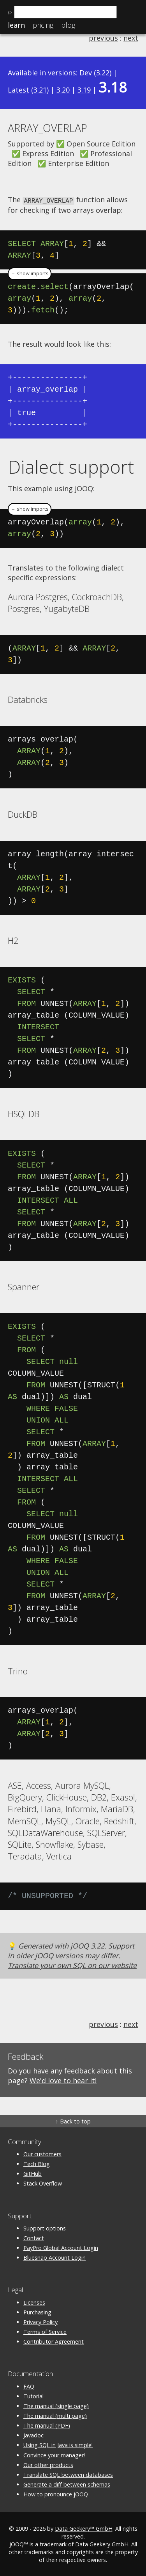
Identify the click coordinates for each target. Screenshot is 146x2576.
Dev (85, 72)
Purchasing (37, 2311)
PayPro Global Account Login (60, 2247)
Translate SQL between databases (68, 2474)
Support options (44, 2227)
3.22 (102, 72)
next (130, 38)
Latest (18, 89)
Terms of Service (45, 2331)
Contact (33, 2237)
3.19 (84, 89)
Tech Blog (36, 2163)
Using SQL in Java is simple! (58, 2444)
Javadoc (33, 2435)
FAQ (28, 2385)
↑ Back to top (72, 2120)
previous (103, 38)
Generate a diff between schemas (66, 2484)
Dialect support (71, 466)
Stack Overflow (42, 2183)
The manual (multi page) (55, 2415)
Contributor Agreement (53, 2341)
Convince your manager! (54, 2454)
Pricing (43, 25)
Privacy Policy (40, 2321)
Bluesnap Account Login (54, 2257)
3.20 (63, 89)
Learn (16, 25)
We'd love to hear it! (63, 2080)
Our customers (42, 2153)
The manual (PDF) (46, 2425)
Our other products (48, 2464)
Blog (68, 25)
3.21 (40, 89)
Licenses (34, 2301)
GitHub (32, 2173)
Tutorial (33, 2395)
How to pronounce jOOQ (55, 2494)
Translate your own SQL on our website (72, 1965)
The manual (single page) (56, 2405)
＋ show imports (30, 273)
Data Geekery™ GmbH (84, 2527)
